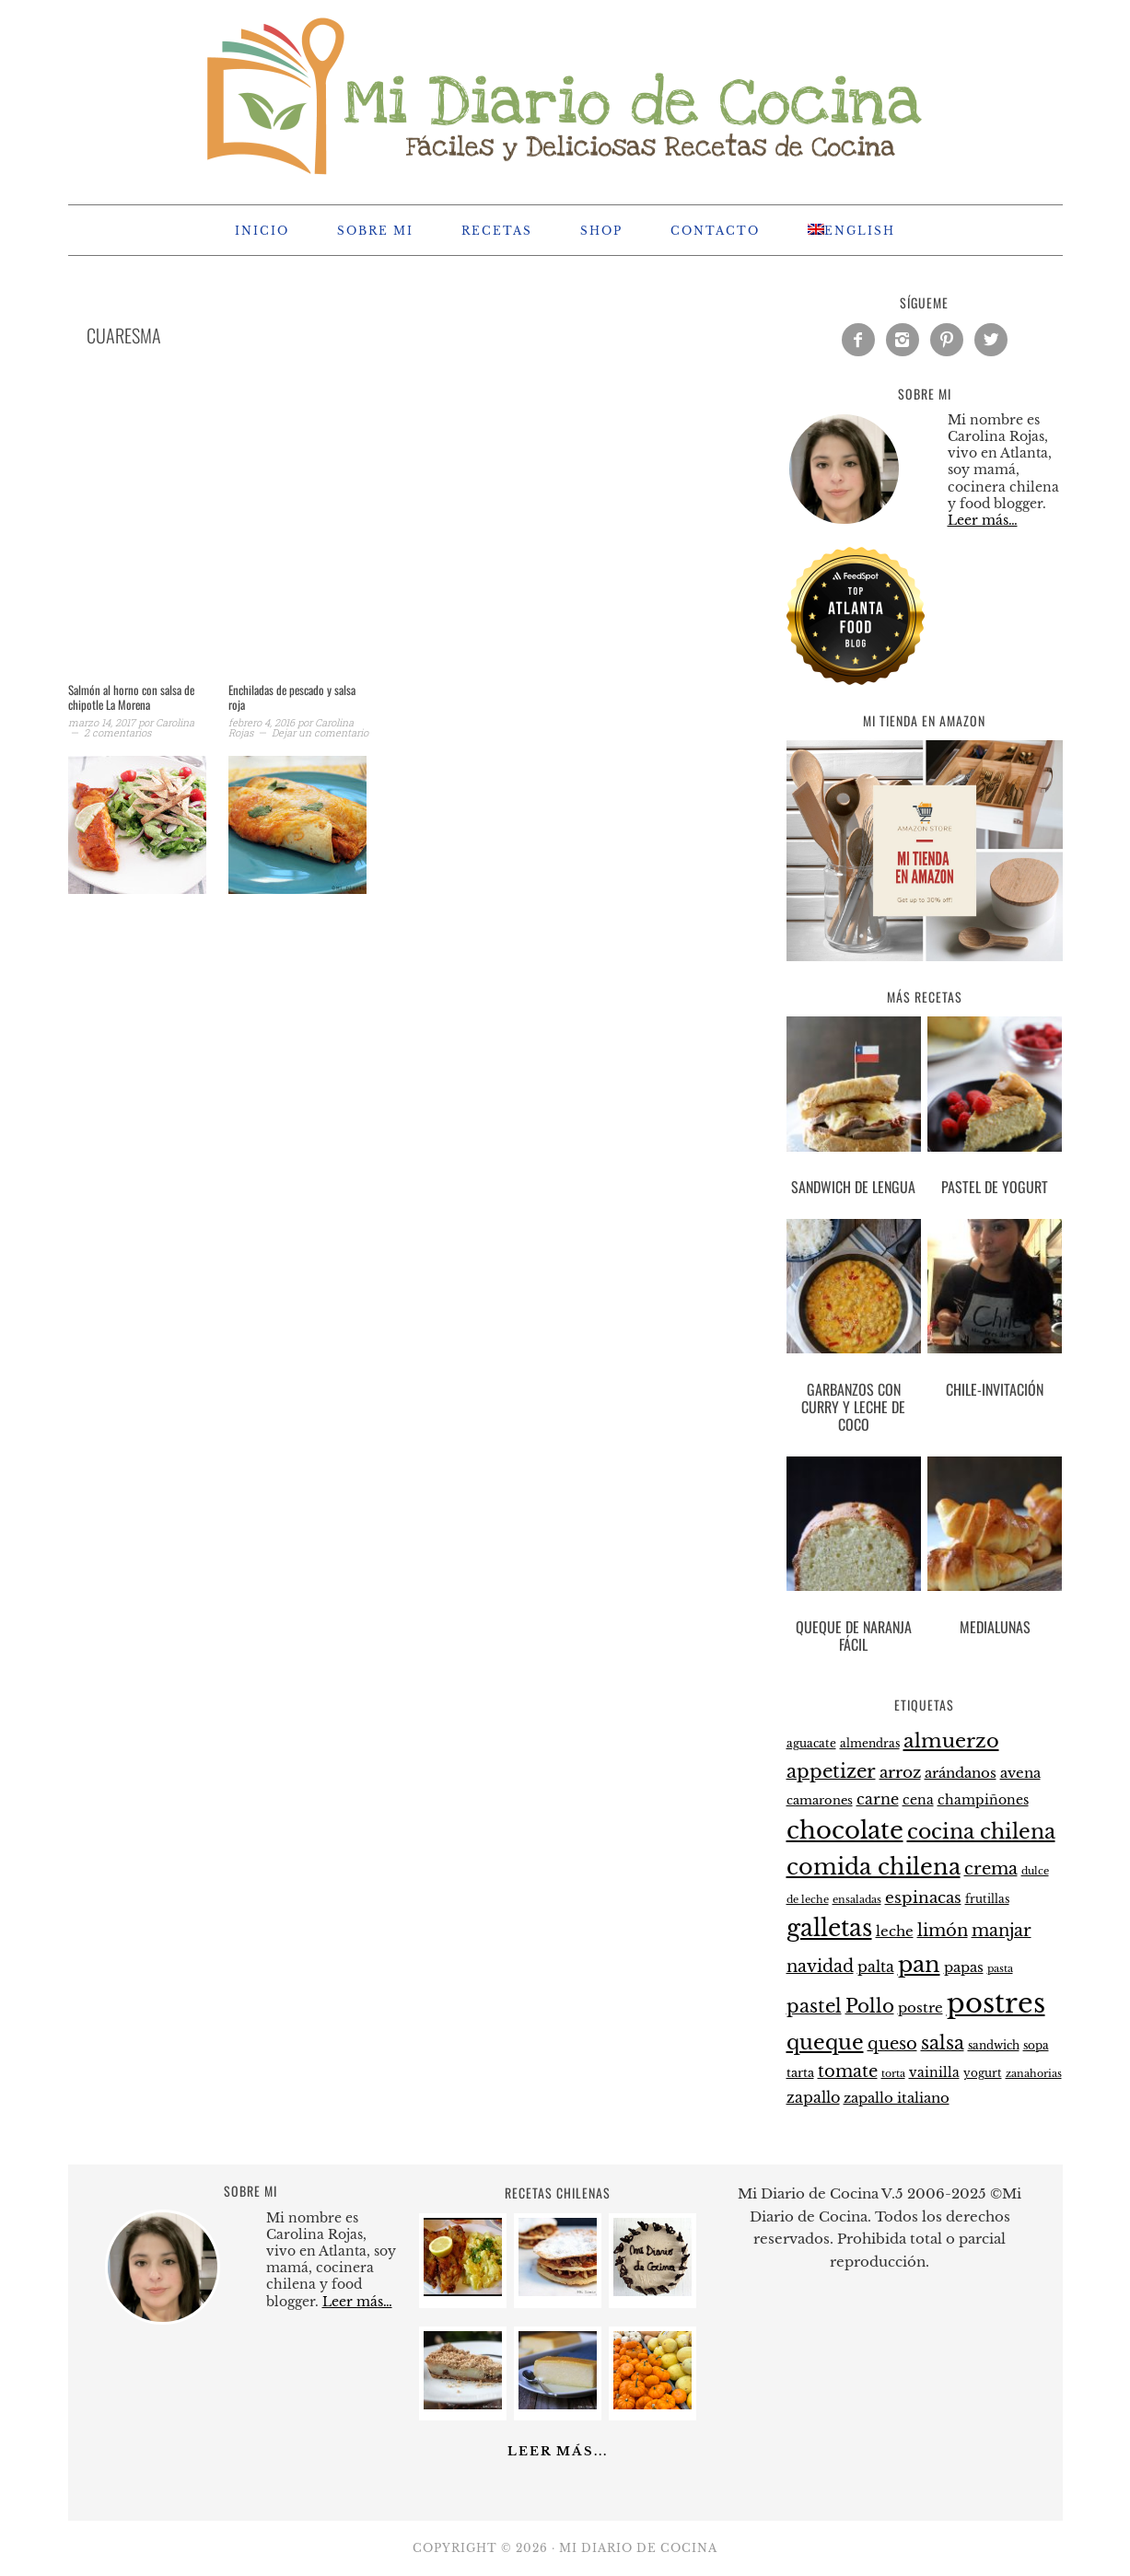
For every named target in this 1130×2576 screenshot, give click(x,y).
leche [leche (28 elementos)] (895, 1931)
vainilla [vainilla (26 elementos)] (934, 2072)
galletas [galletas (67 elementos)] (829, 1928)
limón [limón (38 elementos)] (942, 1930)
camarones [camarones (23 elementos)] (819, 1800)
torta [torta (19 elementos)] (893, 2074)
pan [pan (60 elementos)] (919, 1964)
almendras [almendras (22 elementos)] (870, 1743)
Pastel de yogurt (994, 1187)
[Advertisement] (381, 538)
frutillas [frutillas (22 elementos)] (987, 1899)
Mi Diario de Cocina (565, 93)
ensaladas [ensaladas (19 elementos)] (857, 1900)
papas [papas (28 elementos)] (964, 1967)
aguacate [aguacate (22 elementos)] (811, 1743)
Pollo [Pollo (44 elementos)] (869, 2006)
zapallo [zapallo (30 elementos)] (813, 2097)
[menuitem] (851, 230)
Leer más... (557, 2451)
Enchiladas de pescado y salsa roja (291, 697)
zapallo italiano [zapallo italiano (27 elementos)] (896, 2098)
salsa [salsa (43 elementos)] (942, 2043)
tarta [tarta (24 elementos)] (800, 2073)
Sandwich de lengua (853, 1187)
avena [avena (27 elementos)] (1020, 1773)
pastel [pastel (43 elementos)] (814, 2006)
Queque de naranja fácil (854, 1635)
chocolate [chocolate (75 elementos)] (844, 1830)
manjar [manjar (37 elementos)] (1001, 1930)
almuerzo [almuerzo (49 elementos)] (951, 1740)
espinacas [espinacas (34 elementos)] (923, 1898)
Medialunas (995, 1627)
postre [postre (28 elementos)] (920, 2008)
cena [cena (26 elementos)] (918, 1800)
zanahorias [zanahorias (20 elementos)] (1034, 2073)
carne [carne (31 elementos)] (877, 1799)
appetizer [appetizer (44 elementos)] (831, 1771)
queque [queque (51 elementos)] (825, 2042)
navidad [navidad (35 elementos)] (820, 1966)
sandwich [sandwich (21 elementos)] (993, 2045)
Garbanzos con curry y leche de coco (853, 1406)
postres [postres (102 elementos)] (996, 2003)
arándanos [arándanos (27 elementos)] (960, 1773)
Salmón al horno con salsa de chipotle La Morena (131, 697)
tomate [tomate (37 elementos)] (848, 2071)
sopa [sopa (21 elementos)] (1036, 2045)
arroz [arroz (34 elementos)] (900, 1772)
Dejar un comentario (320, 732)
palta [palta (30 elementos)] (875, 1967)
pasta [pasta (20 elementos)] (1000, 1968)
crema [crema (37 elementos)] (991, 1869)
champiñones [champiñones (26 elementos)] (983, 1800)
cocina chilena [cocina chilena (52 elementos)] (981, 1831)
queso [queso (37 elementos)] (892, 2044)
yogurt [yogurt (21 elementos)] (982, 2073)
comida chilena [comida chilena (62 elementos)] (873, 1866)
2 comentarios (117, 732)
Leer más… (983, 520)
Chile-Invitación (994, 1389)
